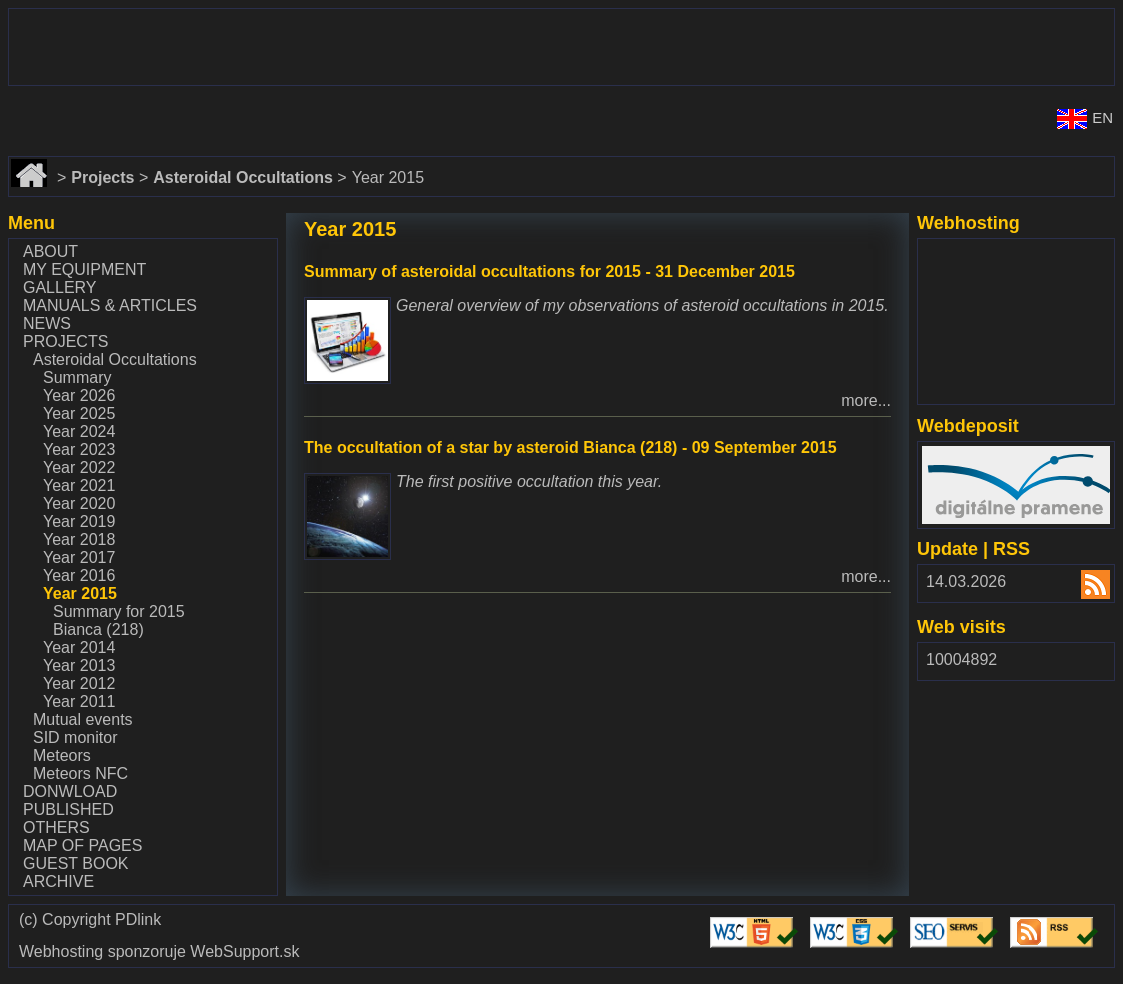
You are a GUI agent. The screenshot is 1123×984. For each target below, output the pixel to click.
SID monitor (75, 737)
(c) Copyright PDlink (90, 920)
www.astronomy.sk (74, 102)
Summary (77, 377)
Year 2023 (79, 449)
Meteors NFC (80, 773)
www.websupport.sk (992, 251)
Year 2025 (79, 413)
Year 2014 (79, 647)
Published (68, 809)
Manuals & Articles (110, 305)
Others (56, 827)
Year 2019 (79, 521)
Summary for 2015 (119, 611)
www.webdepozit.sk (992, 454)
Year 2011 (79, 701)
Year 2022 (79, 467)
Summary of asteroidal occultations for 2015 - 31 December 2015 (549, 271)
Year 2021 (79, 485)
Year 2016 (79, 575)
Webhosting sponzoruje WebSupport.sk (159, 952)
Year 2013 (79, 665)
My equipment (84, 269)
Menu (31, 223)
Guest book (76, 863)
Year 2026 (79, 395)
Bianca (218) (98, 629)
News (47, 323)
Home (31, 165)
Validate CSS (857, 917)
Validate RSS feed (1057, 926)
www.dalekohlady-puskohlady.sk (123, 17)
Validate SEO (957, 917)
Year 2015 (80, 593)
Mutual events (83, 719)
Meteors (62, 755)
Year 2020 (79, 503)
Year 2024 (79, 431)
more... (866, 400)
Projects (65, 341)
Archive (58, 881)
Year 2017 (79, 557)
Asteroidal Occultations (115, 359)
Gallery (60, 287)
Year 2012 (79, 683)
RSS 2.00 (1083, 586)
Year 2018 (79, 539)
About (50, 251)
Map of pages (82, 845)
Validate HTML (738, 926)
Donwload (70, 791)
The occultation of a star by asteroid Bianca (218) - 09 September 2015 (570, 447)
